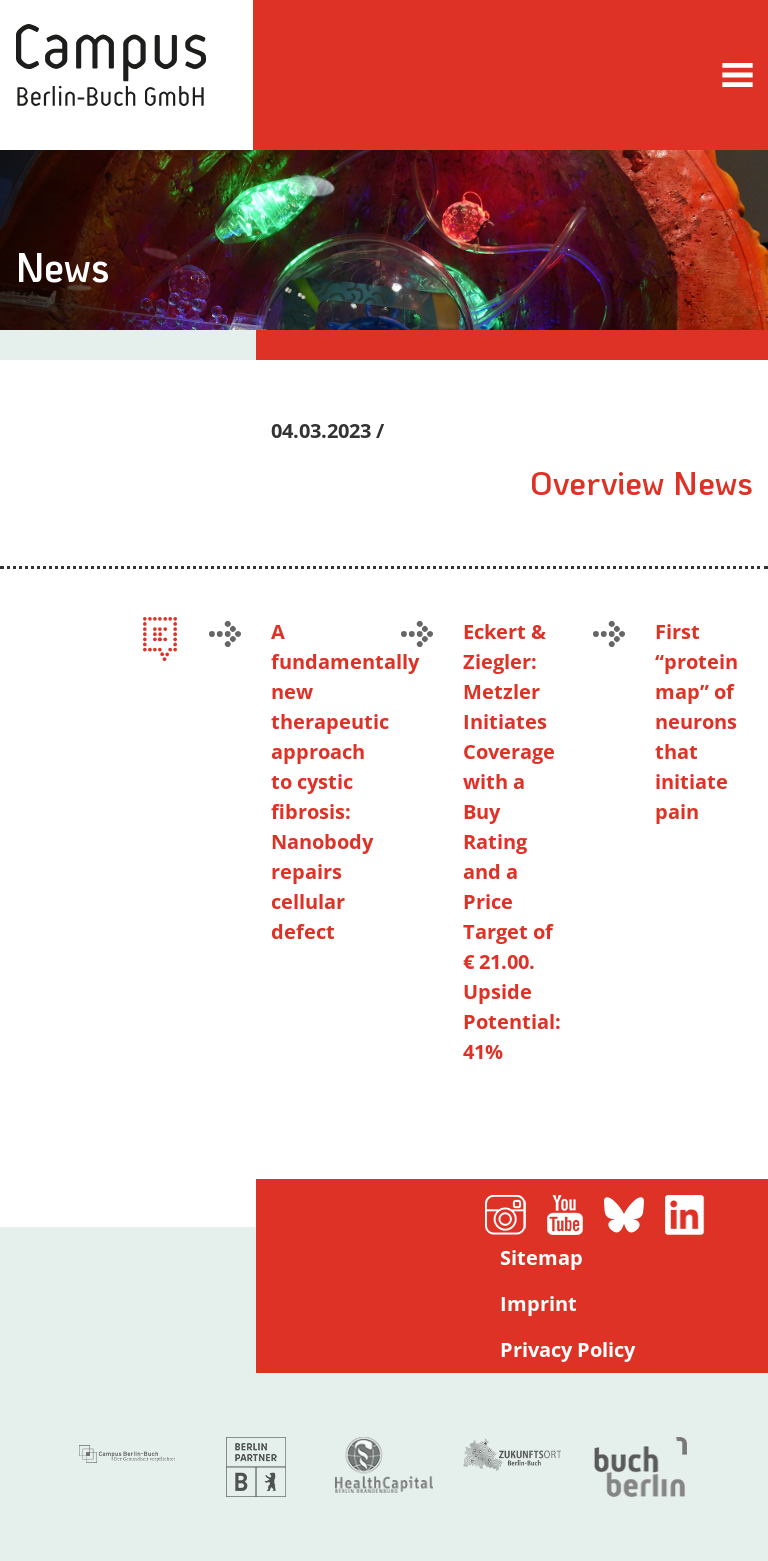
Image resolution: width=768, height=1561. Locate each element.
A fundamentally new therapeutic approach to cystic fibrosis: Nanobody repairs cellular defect (345, 781)
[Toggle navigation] (737, 74)
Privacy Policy (567, 1349)
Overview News (641, 482)
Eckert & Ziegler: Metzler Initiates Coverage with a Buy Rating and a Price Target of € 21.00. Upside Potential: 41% (512, 841)
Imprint (538, 1303)
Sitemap (541, 1257)
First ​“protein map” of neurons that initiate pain (696, 721)
